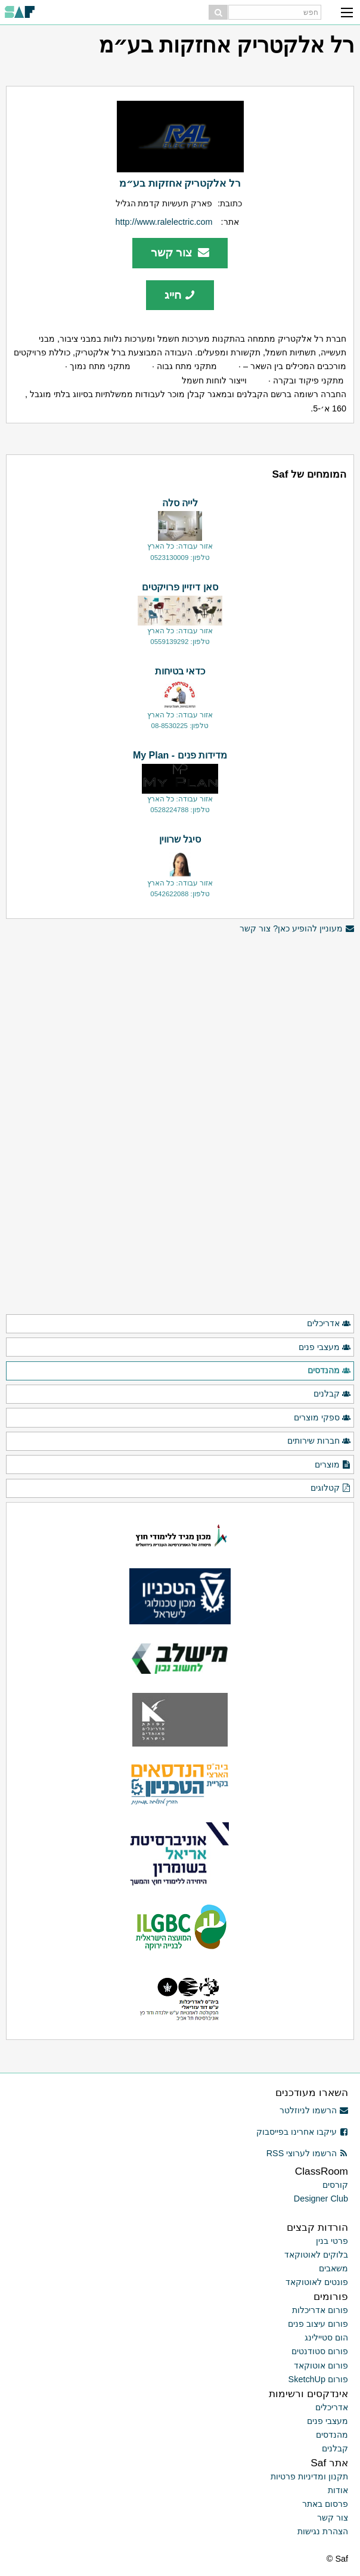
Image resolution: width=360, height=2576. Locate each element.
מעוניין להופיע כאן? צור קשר (297, 929)
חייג (180, 295)
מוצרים (333, 1465)
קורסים (335, 2185)
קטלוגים (331, 1488)
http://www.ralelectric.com (163, 222)
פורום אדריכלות (320, 2310)
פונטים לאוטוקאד (316, 2282)
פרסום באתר (325, 2504)
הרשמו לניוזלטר (314, 2110)
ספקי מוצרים (322, 1418)
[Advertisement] (180, 1019)
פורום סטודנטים (319, 2351)
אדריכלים (329, 1323)
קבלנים (332, 1394)
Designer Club (321, 2198)
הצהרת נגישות (322, 2531)
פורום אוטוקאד (321, 2365)
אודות (338, 2490)
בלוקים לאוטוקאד (316, 2254)
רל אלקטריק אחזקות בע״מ (180, 183)
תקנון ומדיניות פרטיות (309, 2476)
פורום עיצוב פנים (318, 2324)
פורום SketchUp (318, 2379)
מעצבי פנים (325, 1347)
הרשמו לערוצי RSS (307, 2153)
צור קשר (180, 252)
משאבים (333, 2268)
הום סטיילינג (326, 2337)
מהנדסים (329, 1370)
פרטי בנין (332, 2241)
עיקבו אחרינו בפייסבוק (302, 2131)
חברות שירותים (319, 1441)
